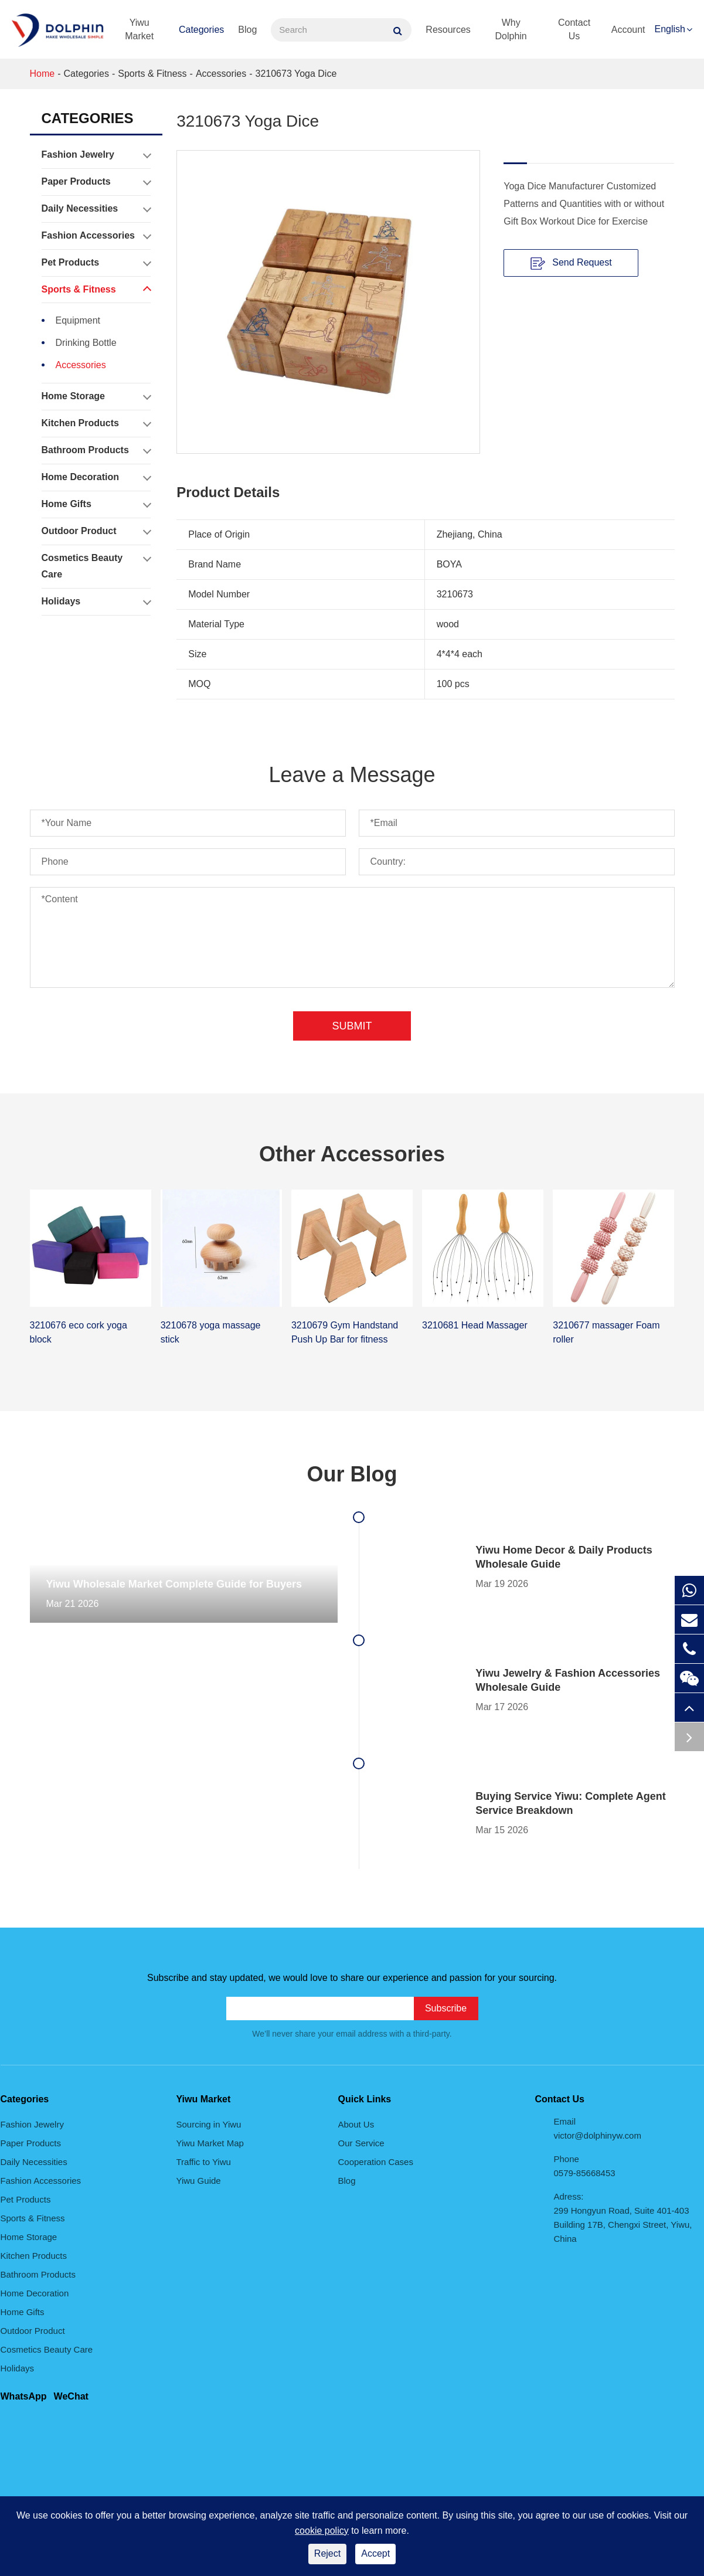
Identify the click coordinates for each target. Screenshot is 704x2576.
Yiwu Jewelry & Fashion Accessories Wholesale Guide (567, 1680)
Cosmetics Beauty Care (96, 564)
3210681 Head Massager (475, 1325)
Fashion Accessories (96, 235)
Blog (247, 30)
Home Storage (96, 396)
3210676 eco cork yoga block (78, 1332)
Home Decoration (96, 477)
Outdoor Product (96, 531)
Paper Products (96, 181)
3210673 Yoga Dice (296, 74)
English (670, 29)
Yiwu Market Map (210, 2143)
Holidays (96, 601)
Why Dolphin (511, 29)
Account (628, 30)
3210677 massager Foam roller (606, 1332)
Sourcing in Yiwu (209, 2124)
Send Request (571, 263)
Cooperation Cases (375, 2162)
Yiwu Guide (198, 2181)
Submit (352, 1026)
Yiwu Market (139, 29)
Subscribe (446, 2008)
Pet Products (96, 262)
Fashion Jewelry (96, 154)
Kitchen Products (96, 423)
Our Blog (352, 1474)
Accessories (221, 74)
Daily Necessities (96, 208)
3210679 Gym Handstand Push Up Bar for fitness (344, 1332)
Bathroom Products (96, 450)
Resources (448, 30)
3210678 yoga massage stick (211, 1332)
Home (42, 74)
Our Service (361, 2143)
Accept (375, 2553)
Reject (327, 2553)
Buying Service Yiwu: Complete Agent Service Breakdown (570, 1803)
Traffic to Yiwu (203, 2162)
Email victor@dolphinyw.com (597, 2128)
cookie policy (322, 2531)
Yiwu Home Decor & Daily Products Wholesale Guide (563, 1557)
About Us (356, 2124)
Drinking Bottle (86, 343)
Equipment (78, 320)
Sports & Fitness (152, 74)
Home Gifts (96, 504)
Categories (201, 30)
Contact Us (574, 29)
